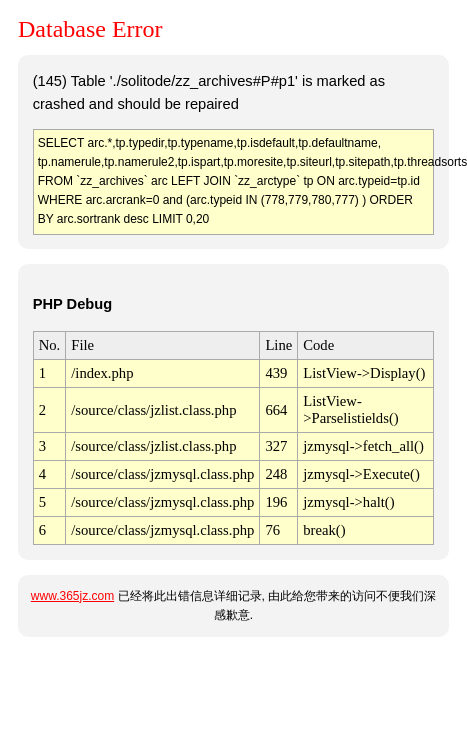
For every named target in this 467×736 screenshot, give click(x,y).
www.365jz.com (72, 596)
